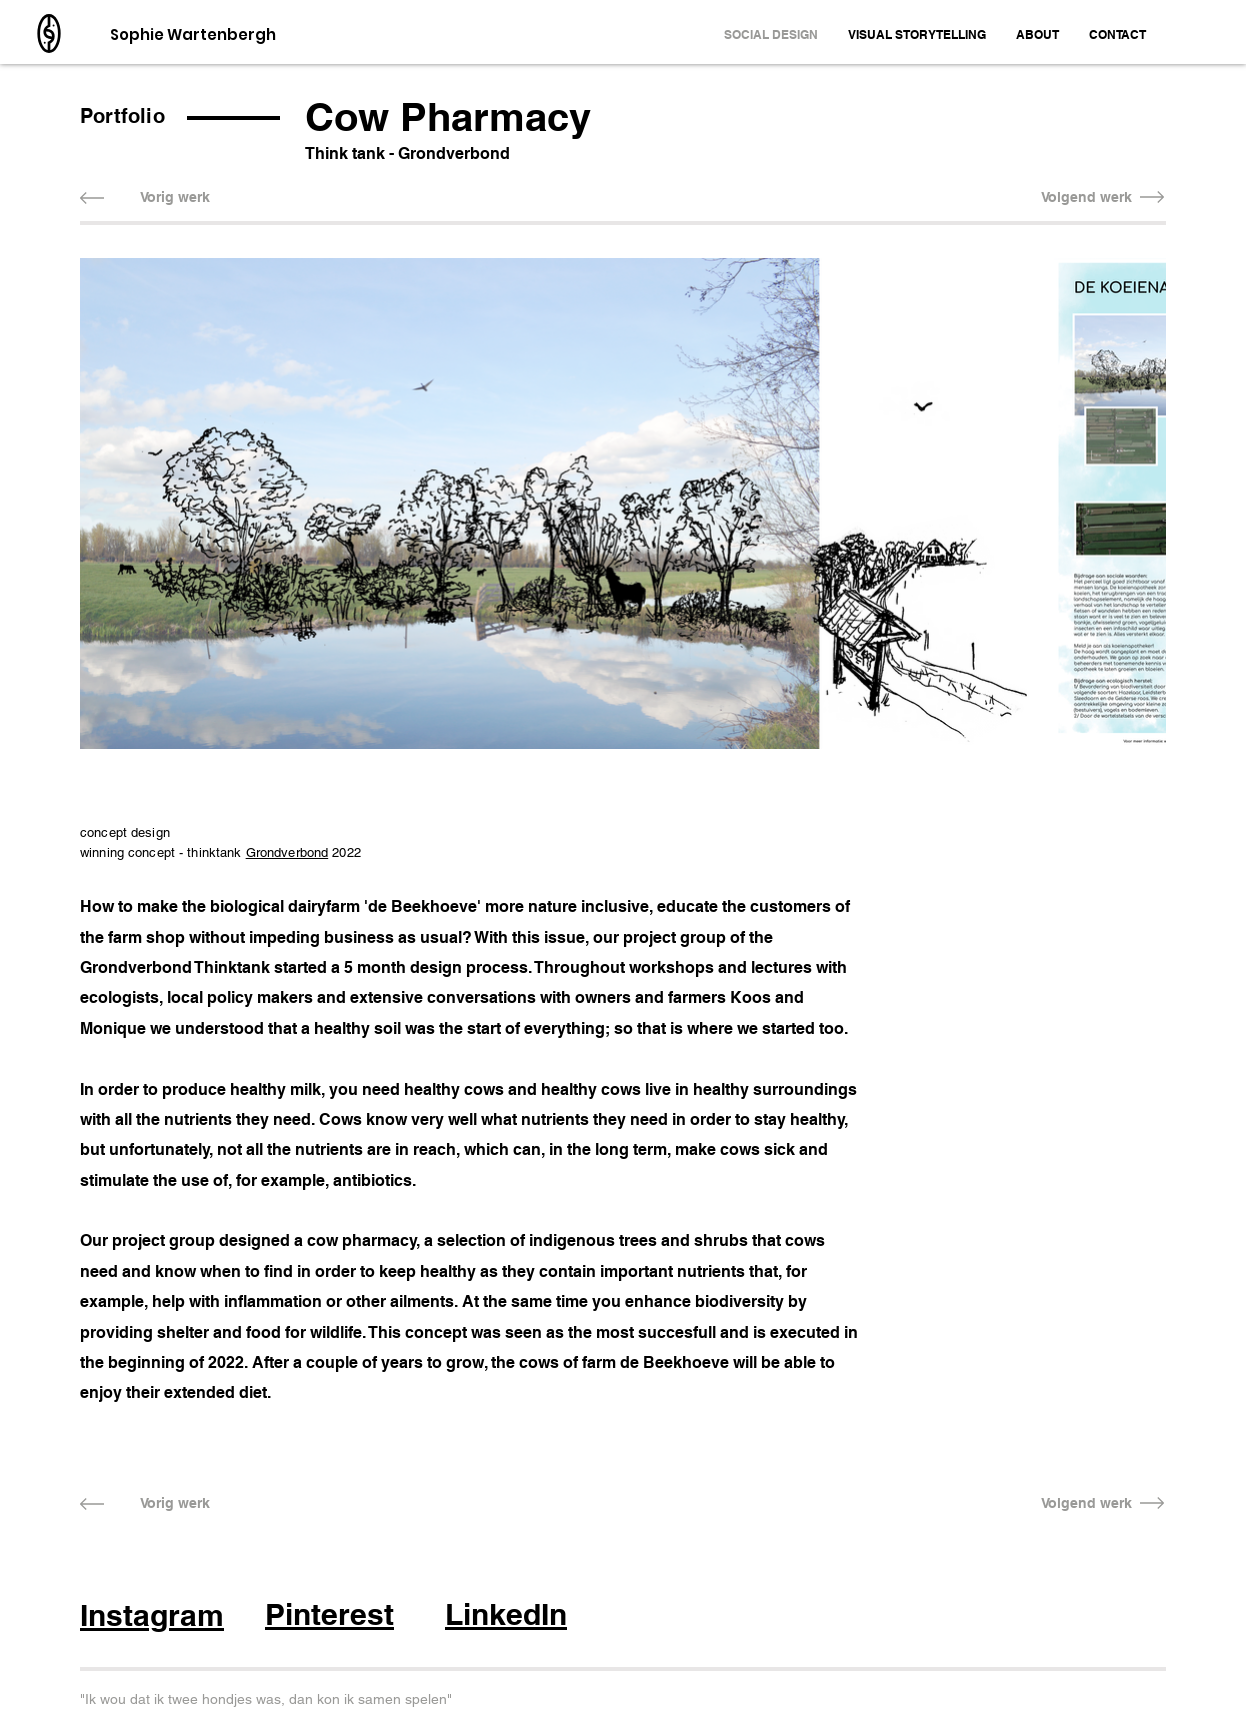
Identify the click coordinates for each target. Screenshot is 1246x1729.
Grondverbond (287, 852)
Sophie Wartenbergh (193, 34)
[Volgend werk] (1086, 197)
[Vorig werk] (175, 197)
